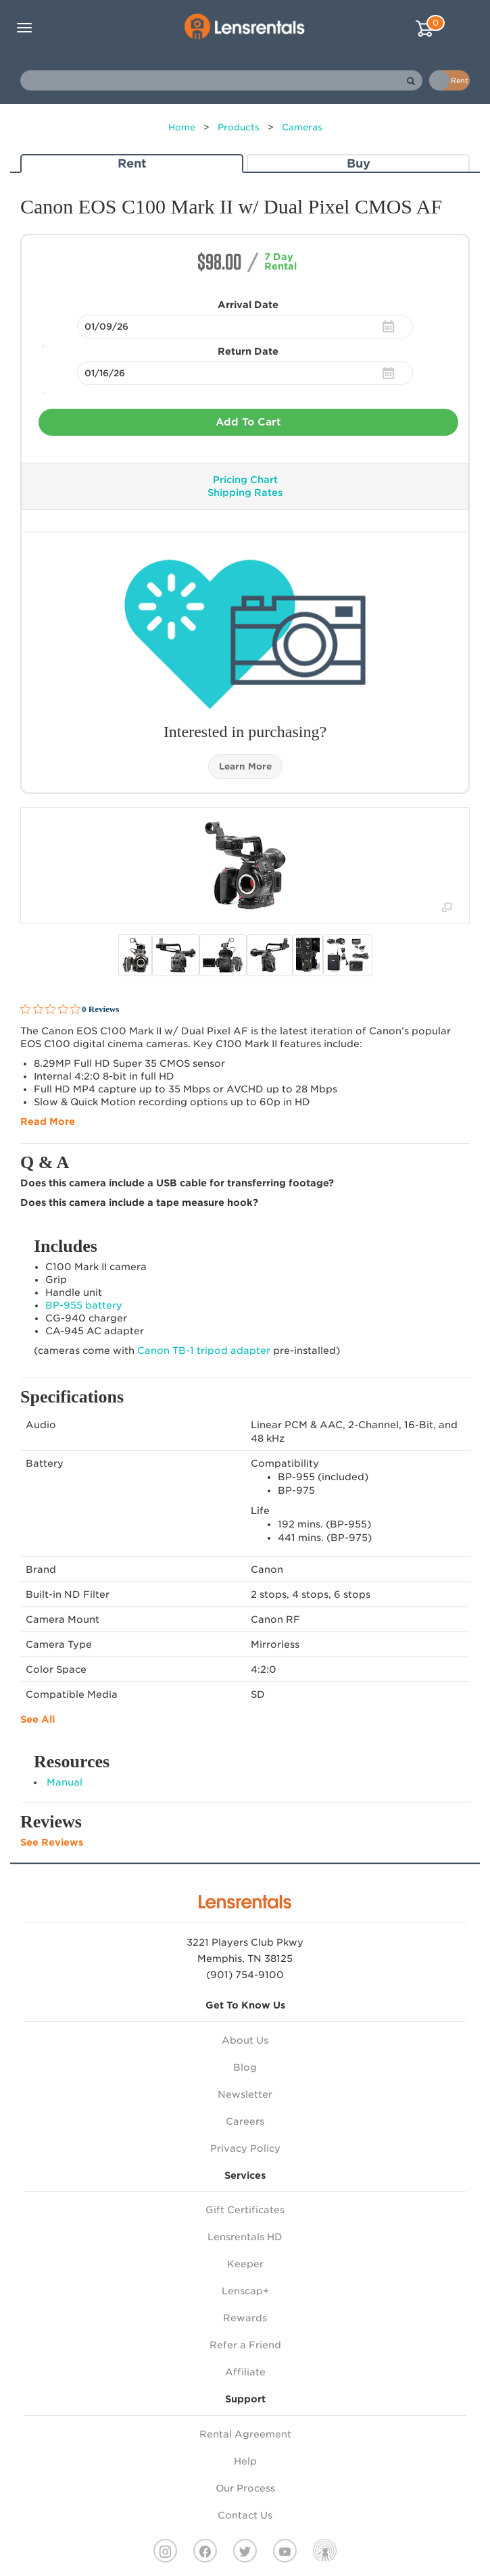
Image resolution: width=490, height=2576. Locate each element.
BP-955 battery (83, 1305)
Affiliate (245, 2372)
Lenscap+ (245, 2290)
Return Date (248, 351)
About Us (245, 2040)
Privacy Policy (245, 2148)
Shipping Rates (245, 492)
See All (37, 1719)
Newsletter (245, 2094)
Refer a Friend (245, 2345)
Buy (358, 163)
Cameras (302, 127)
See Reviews (51, 1842)
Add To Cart (248, 422)
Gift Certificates (245, 2209)
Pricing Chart (245, 479)
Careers (245, 2121)
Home (181, 127)
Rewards (245, 2318)
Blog (245, 2067)
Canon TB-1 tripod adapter (203, 1350)
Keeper (245, 2263)
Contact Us (245, 2515)
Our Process (245, 2488)
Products (239, 127)
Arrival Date (248, 304)
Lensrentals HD (245, 2236)
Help (245, 2461)
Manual (64, 1782)
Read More (47, 1121)
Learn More (245, 766)
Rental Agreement (245, 2434)
